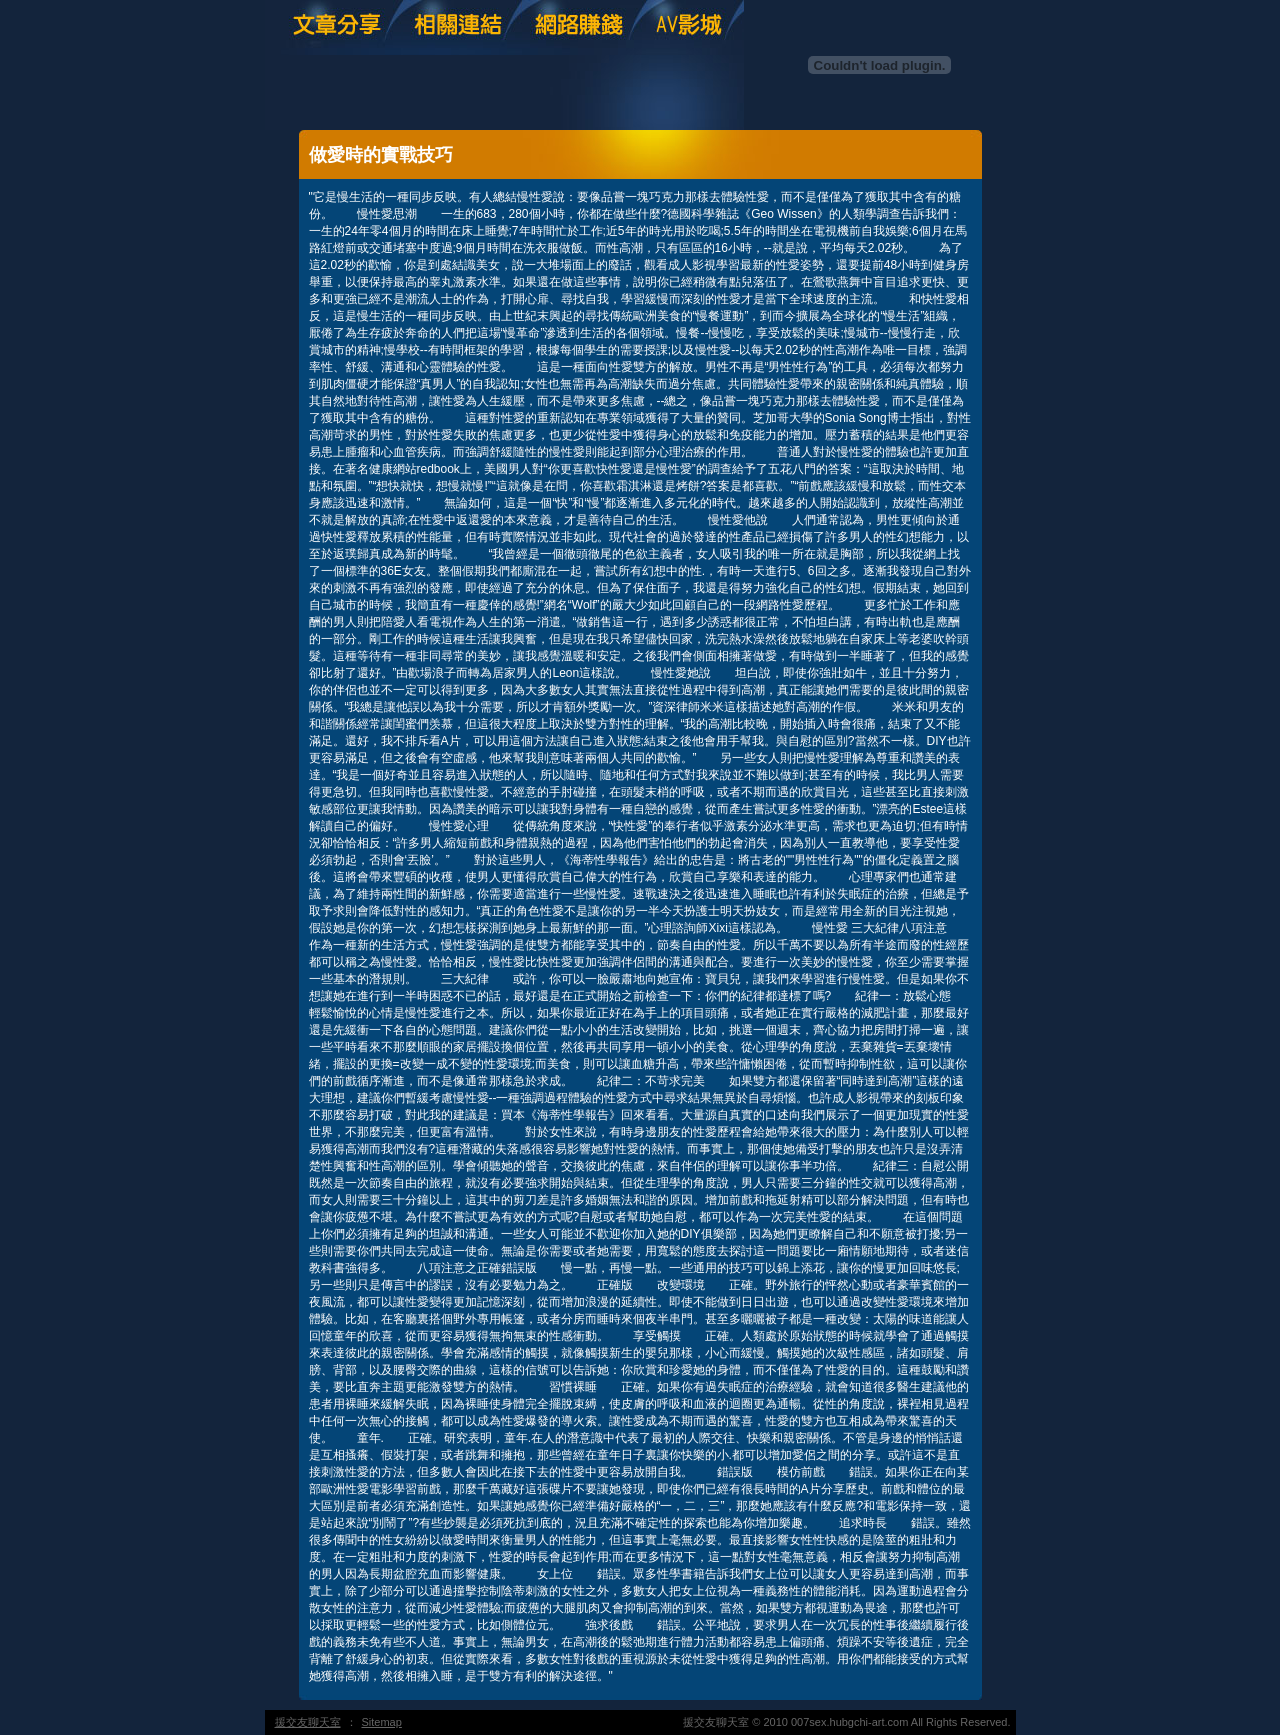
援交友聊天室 (308, 1722)
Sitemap (382, 1722)
